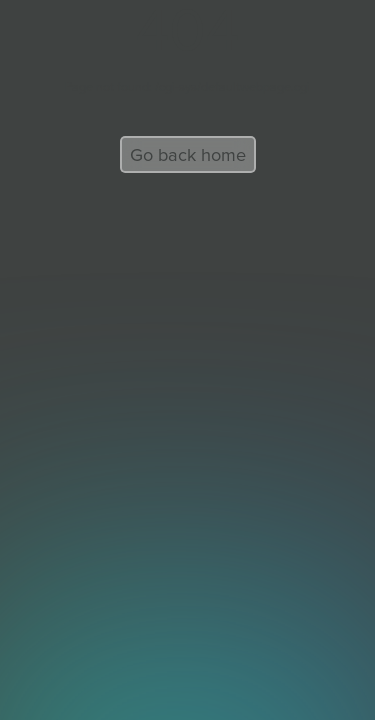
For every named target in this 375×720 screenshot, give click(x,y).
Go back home (188, 154)
